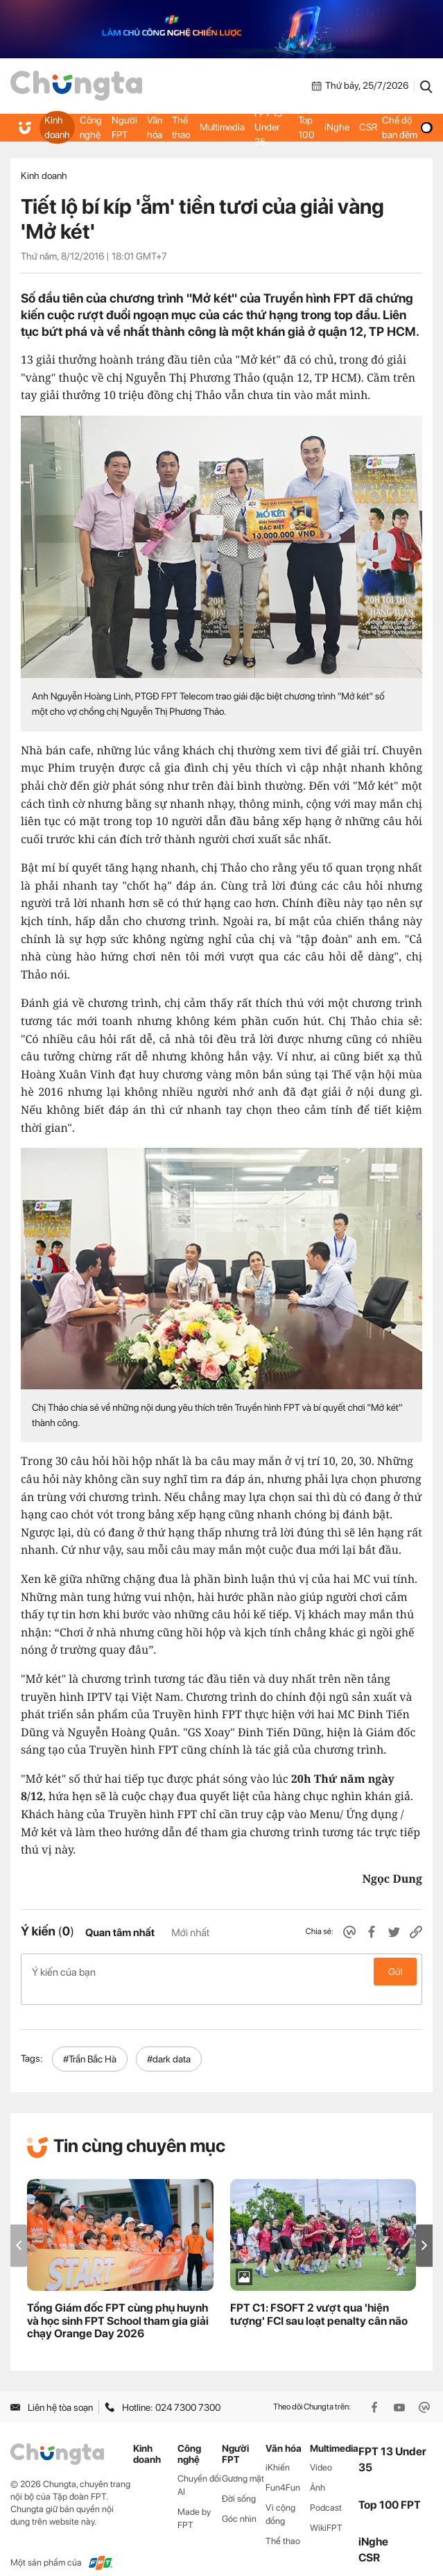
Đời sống (239, 2484)
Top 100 (306, 127)
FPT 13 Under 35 (268, 127)
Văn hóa (154, 127)
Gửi (395, 1971)
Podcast (326, 2492)
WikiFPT (326, 2512)
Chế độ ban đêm (407, 127)
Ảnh (317, 2473)
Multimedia (222, 127)
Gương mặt (243, 2464)
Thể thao (181, 127)
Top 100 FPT (389, 2489)
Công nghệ (91, 127)
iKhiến (278, 2453)
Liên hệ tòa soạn (51, 2392)
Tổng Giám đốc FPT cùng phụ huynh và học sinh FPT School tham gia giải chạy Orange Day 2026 (118, 2305)
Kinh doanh (57, 127)
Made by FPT (194, 2503)
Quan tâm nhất (120, 1932)
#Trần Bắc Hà (89, 2043)
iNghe (336, 127)
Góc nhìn (239, 2503)
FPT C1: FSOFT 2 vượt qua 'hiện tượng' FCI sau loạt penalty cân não (319, 2299)
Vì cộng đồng (280, 2499)
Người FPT (124, 127)
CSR (367, 127)
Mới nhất (190, 1932)
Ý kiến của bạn (221, 1971)
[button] (424, 2231)
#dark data (169, 2043)
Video (321, 2453)
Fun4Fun (283, 2473)
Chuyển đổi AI (199, 2470)
